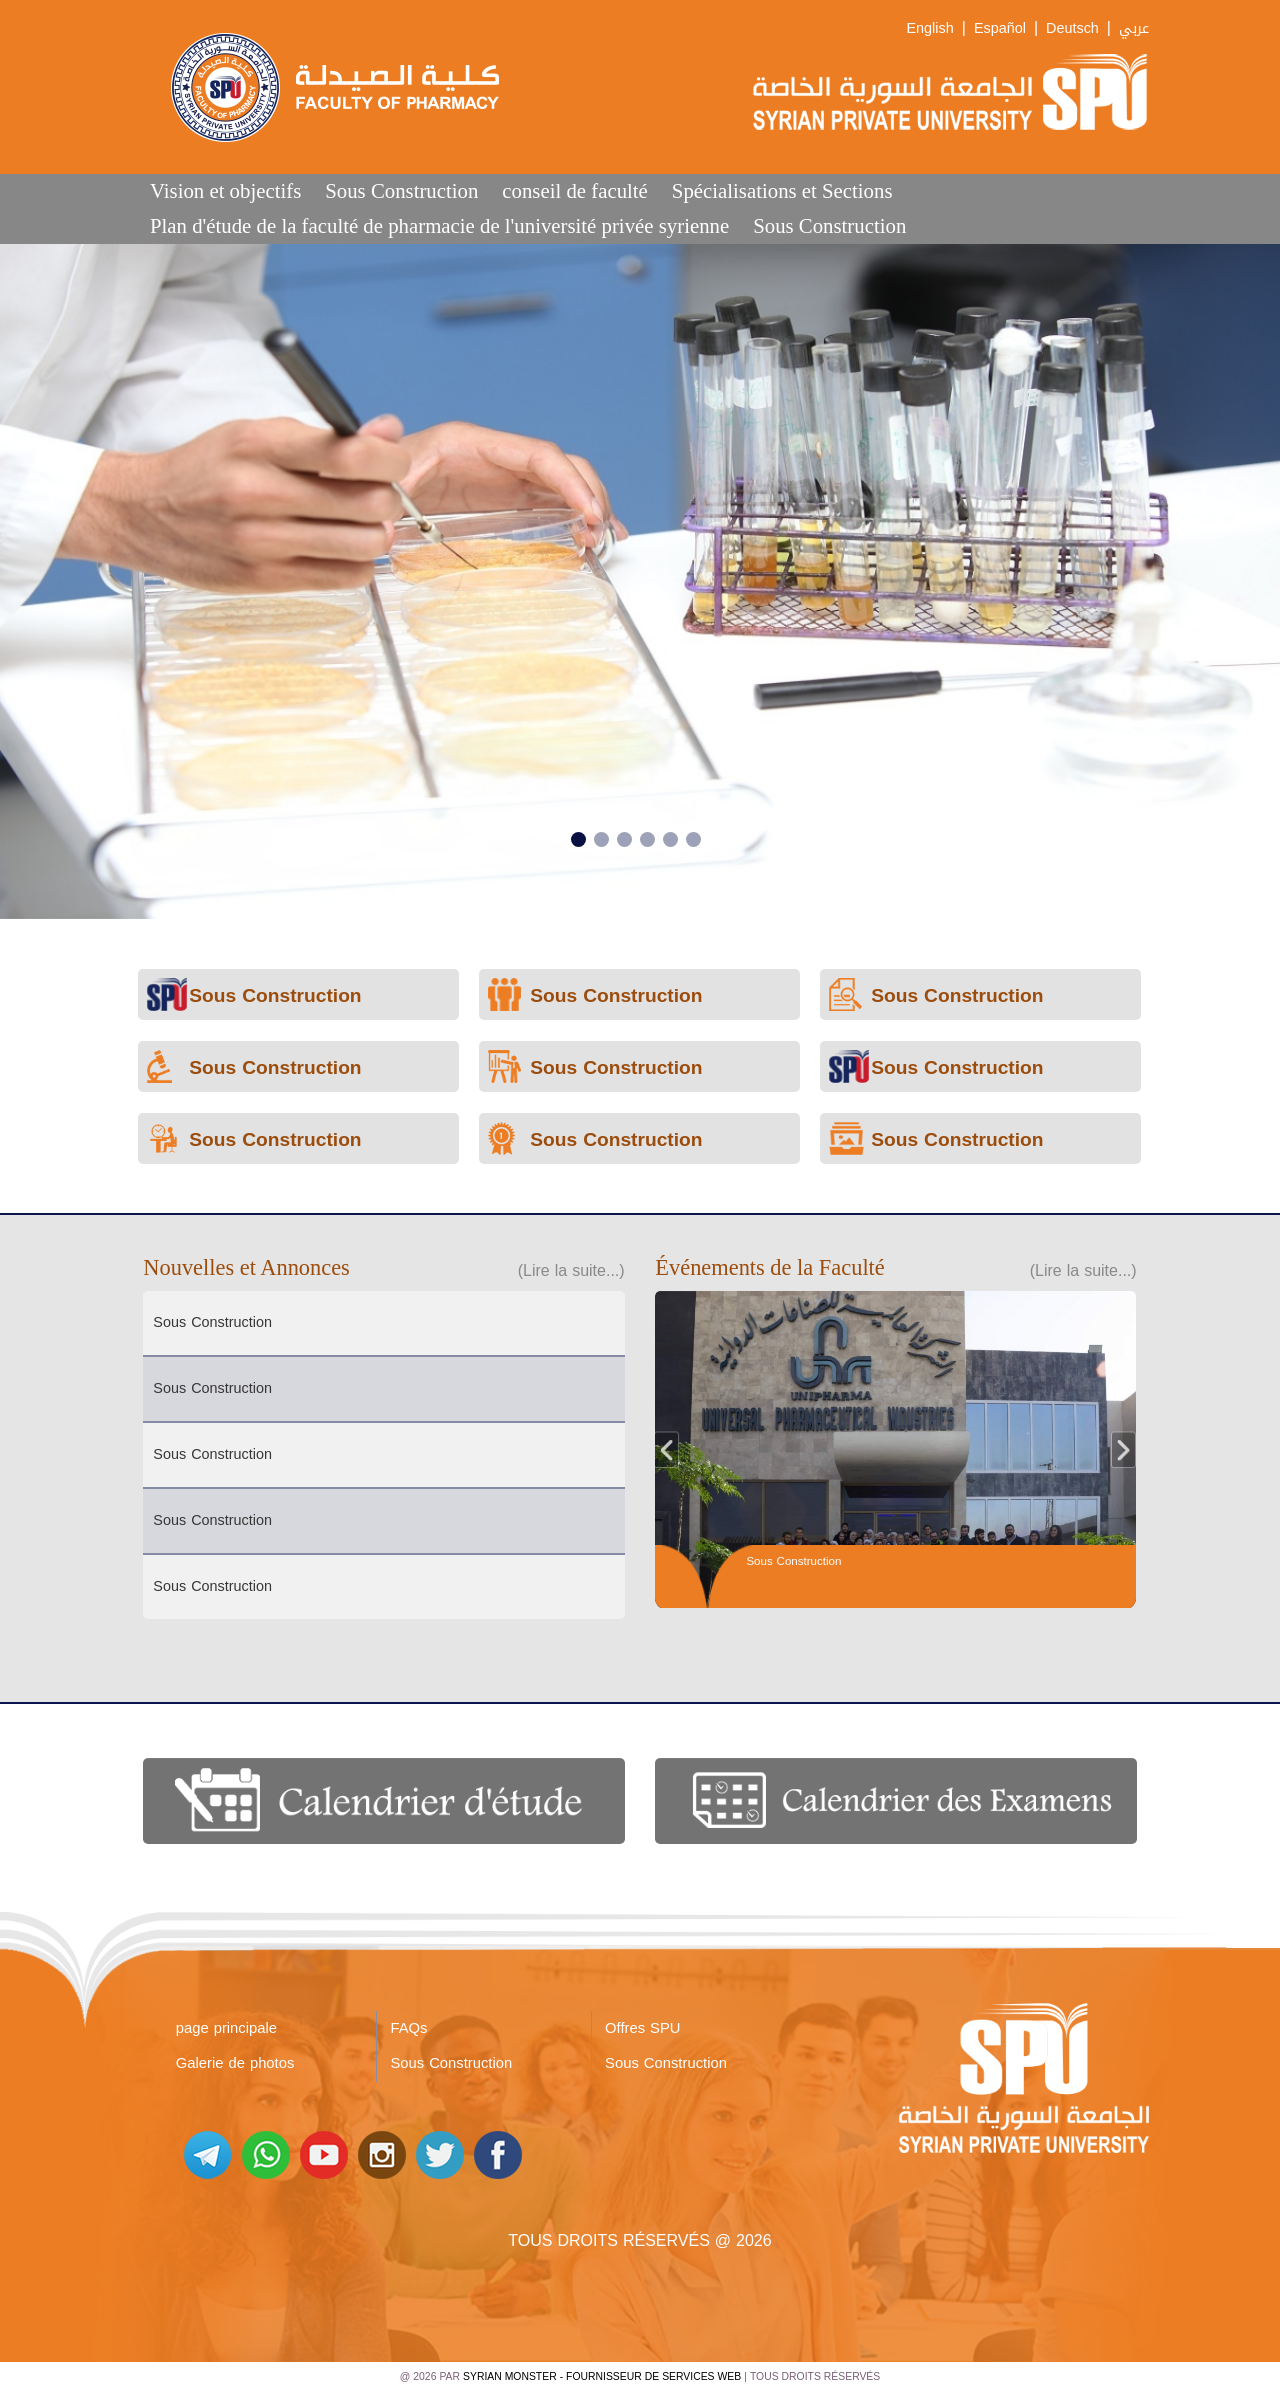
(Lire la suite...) (571, 1270)
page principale (226, 2028)
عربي (1134, 28)
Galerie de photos (235, 2063)
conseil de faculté (575, 190)
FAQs (408, 2028)
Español (1000, 28)
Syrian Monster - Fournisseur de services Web (602, 2376)
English (930, 28)
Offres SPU (642, 2028)
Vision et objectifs (225, 190)
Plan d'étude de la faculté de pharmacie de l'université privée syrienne (439, 225)
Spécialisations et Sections (782, 190)
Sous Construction (401, 190)
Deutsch (1072, 28)
